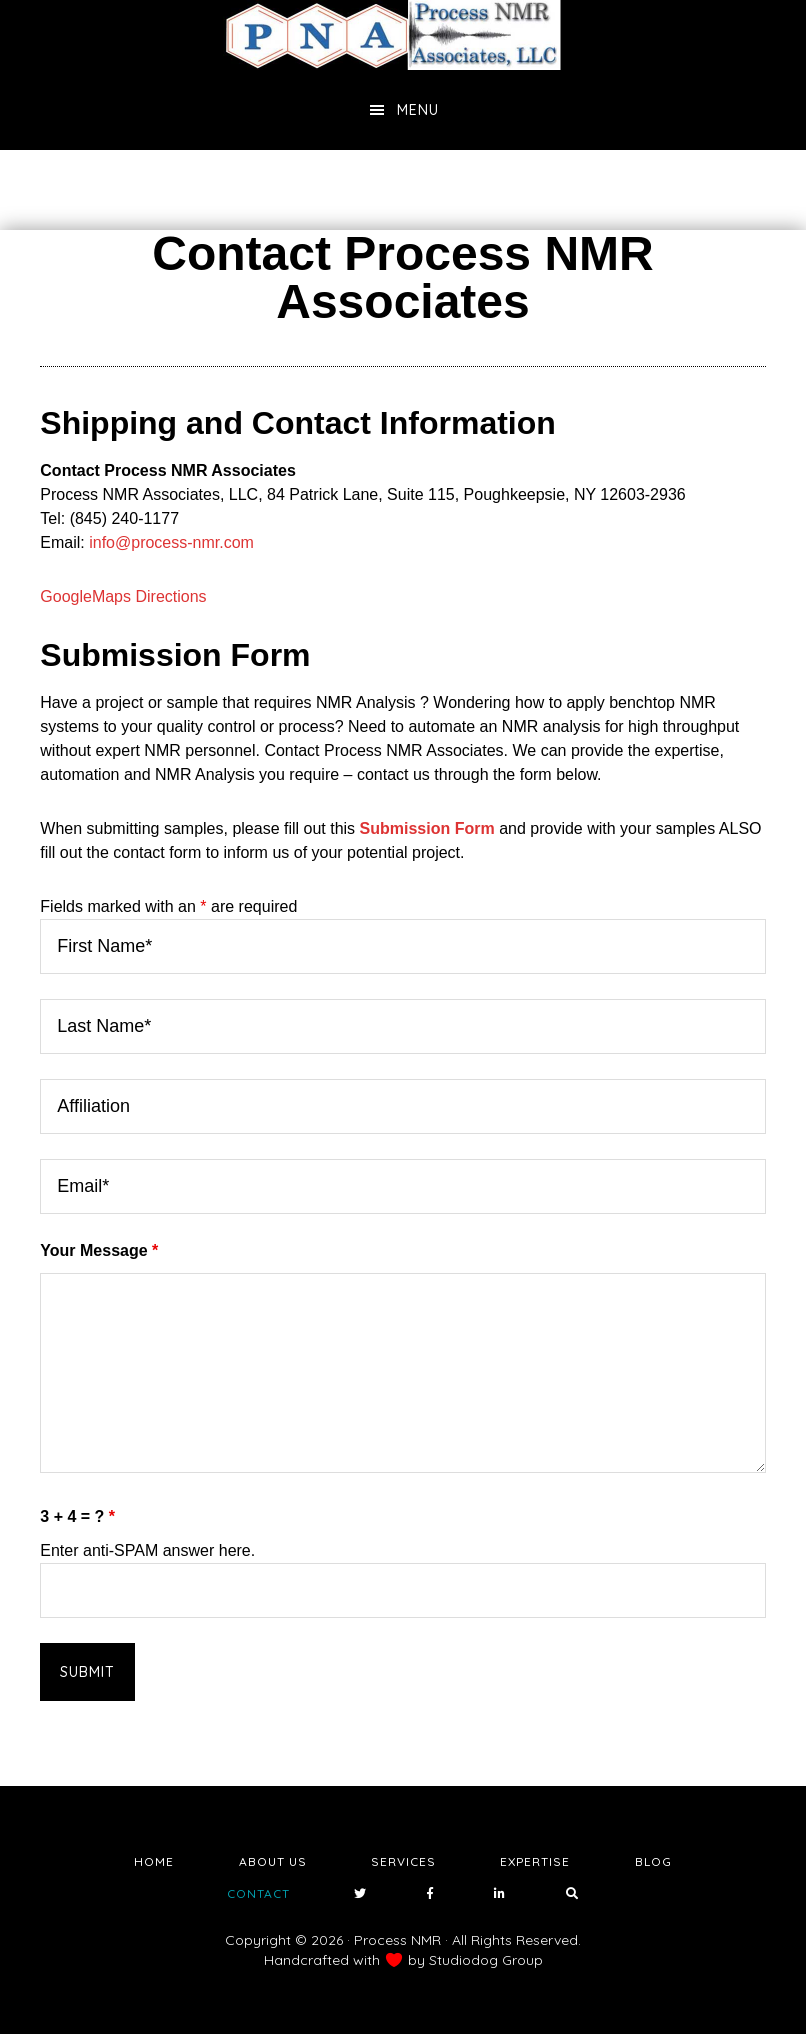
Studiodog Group (486, 1960)
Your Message (99, 1250)
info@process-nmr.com (171, 542)
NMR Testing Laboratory (403, 35)
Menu (418, 110)
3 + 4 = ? (77, 1516)
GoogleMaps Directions (123, 596)
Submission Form (427, 828)
